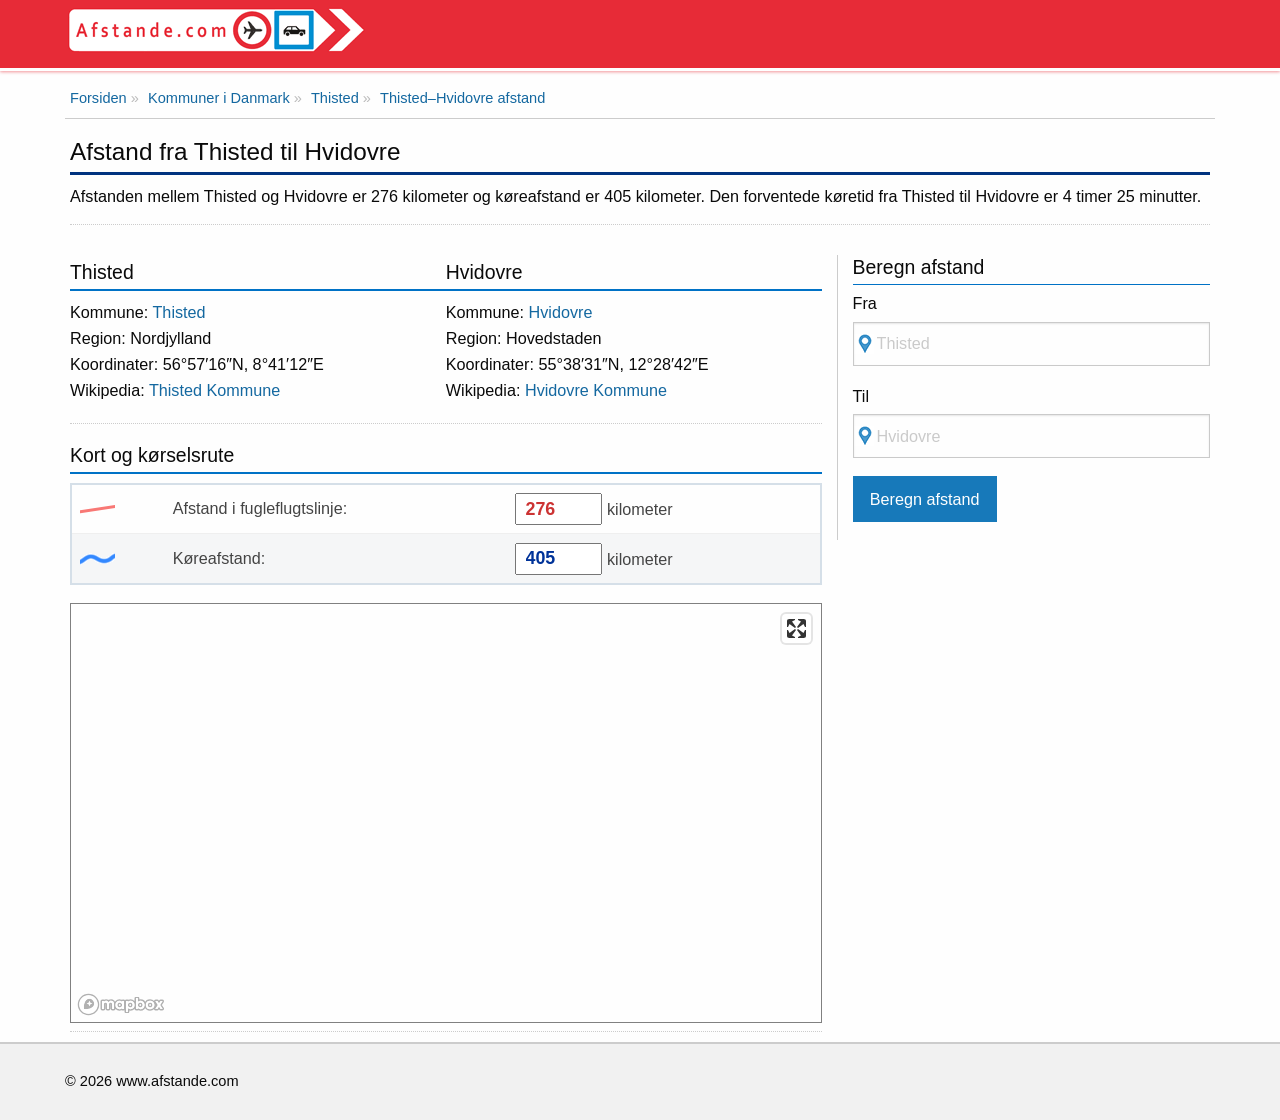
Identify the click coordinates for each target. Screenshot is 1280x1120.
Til (861, 396)
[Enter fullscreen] (796, 628)
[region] (447, 814)
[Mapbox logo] (121, 1004)
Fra (865, 303)
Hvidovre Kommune (596, 390)
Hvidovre (561, 312)
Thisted (178, 312)
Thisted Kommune (214, 390)
